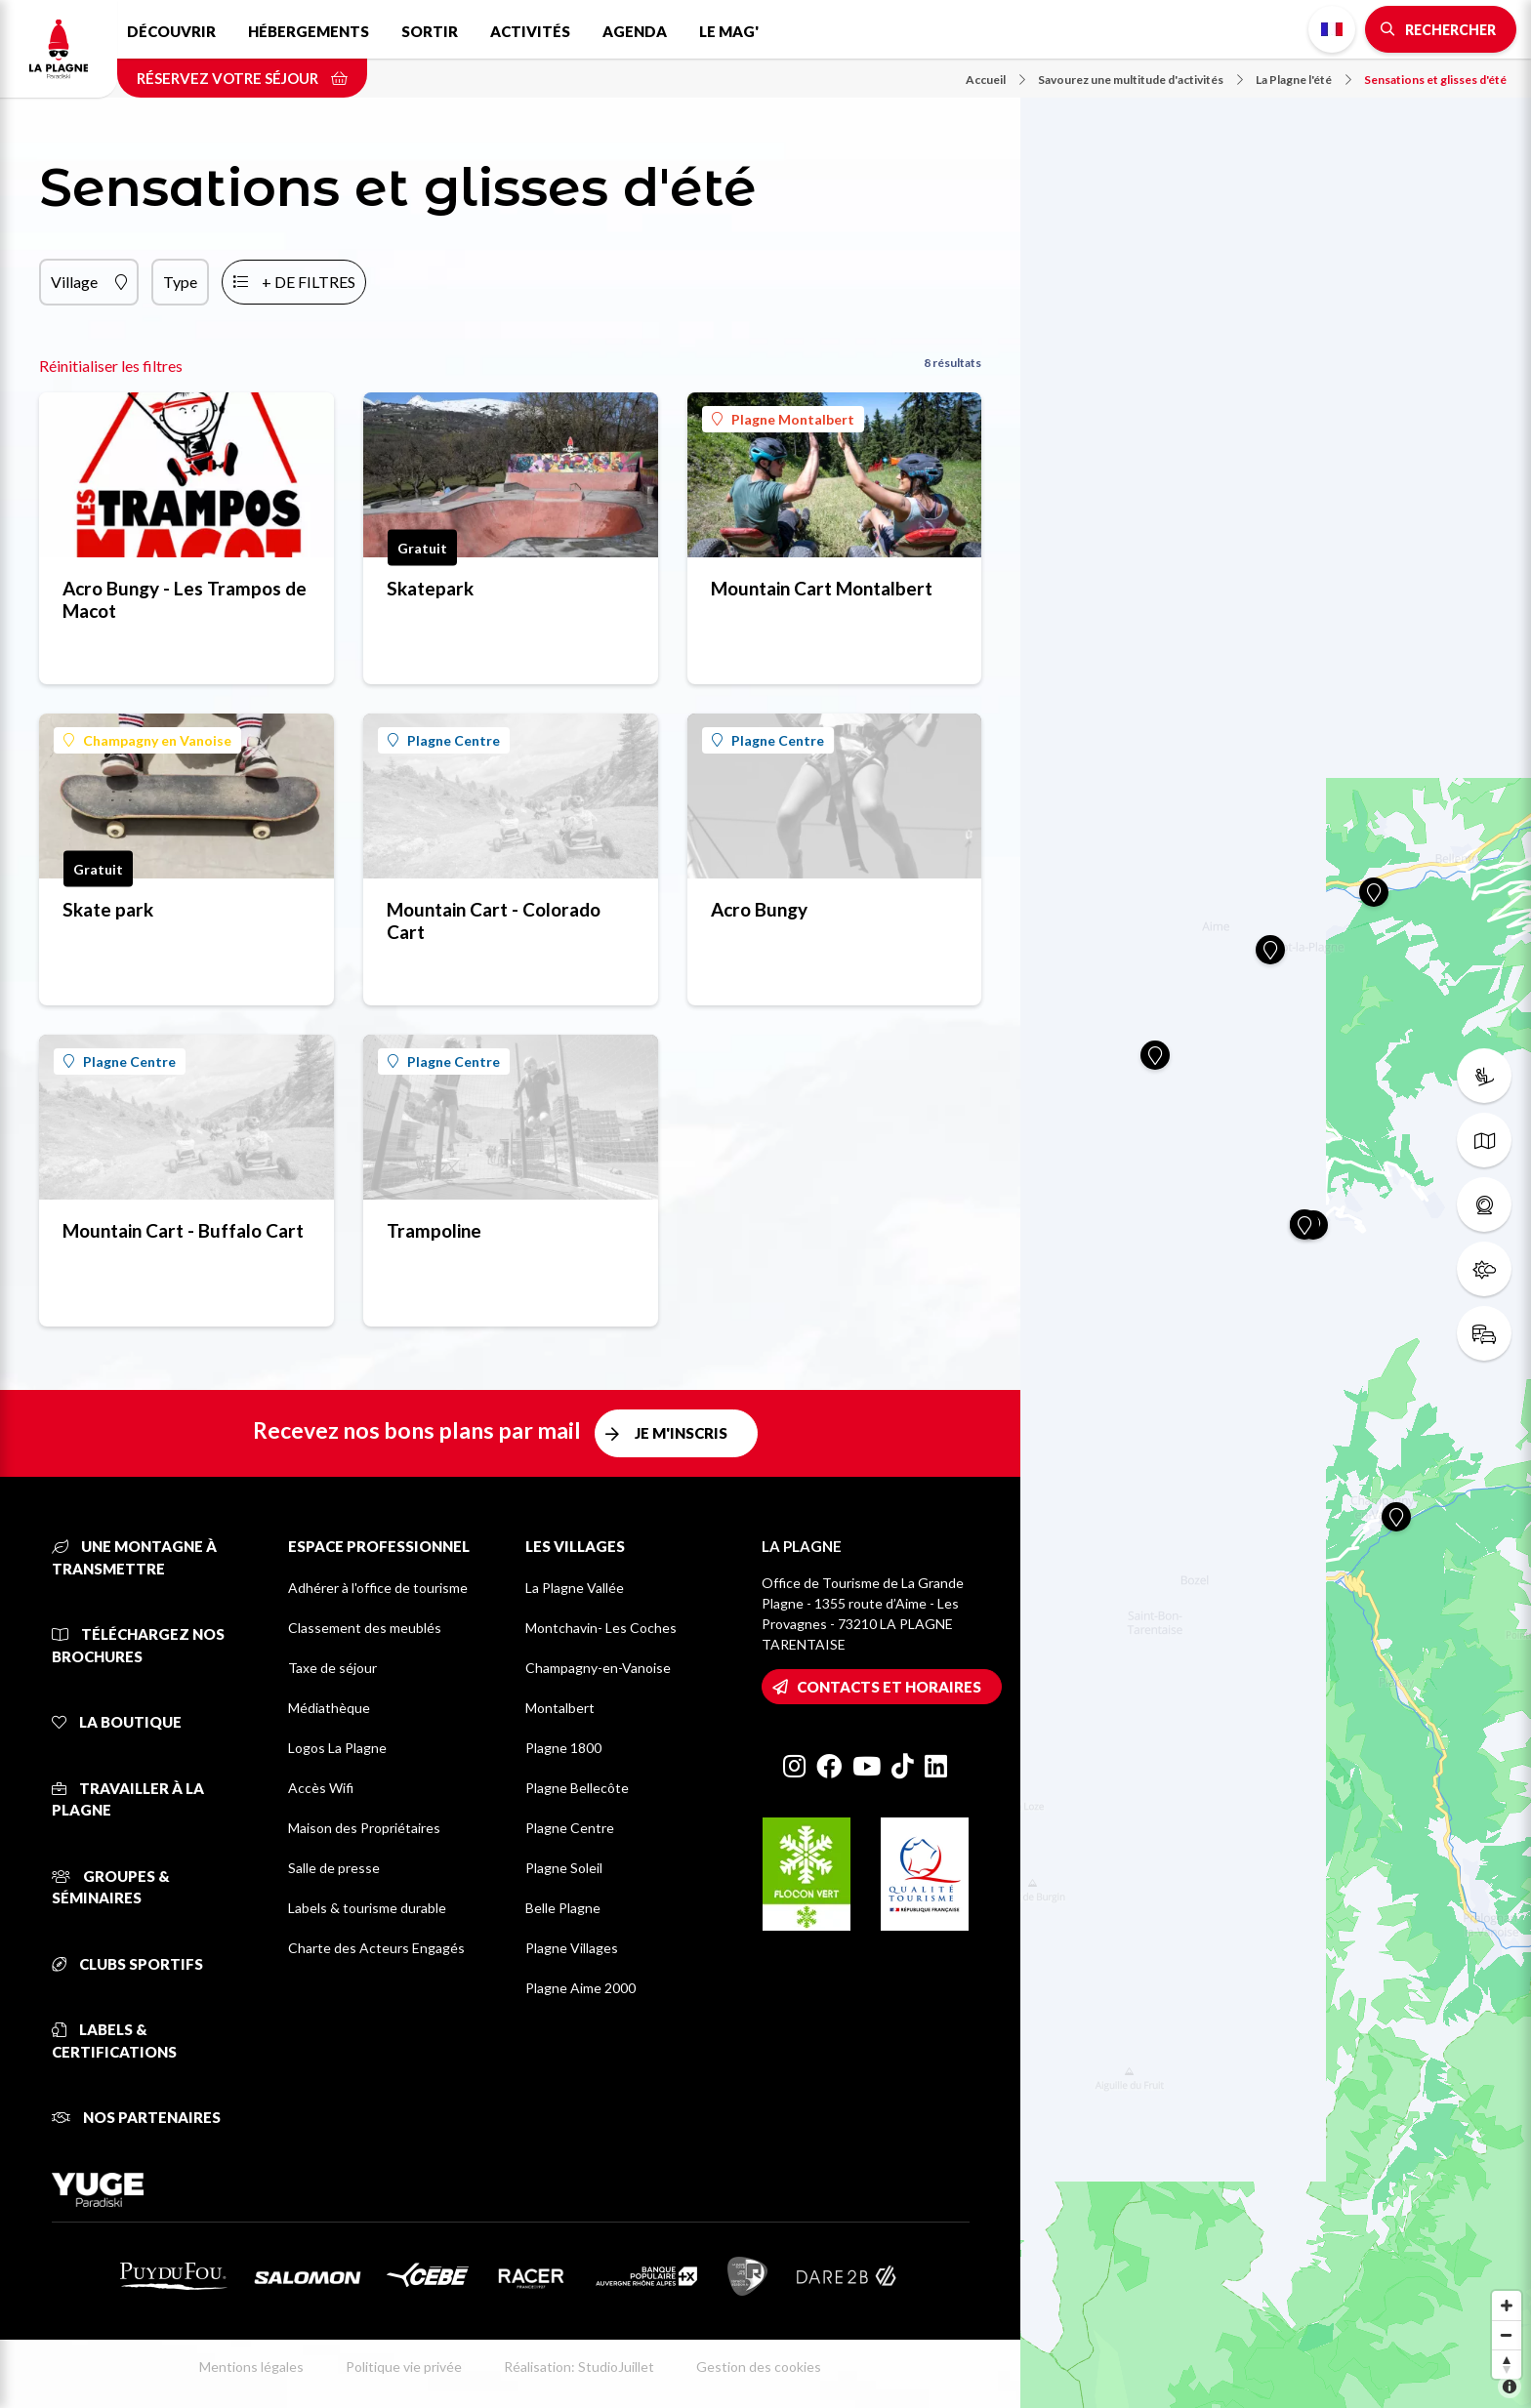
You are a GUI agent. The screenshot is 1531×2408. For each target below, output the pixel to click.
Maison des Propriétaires (364, 1827)
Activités (530, 31)
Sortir (429, 31)
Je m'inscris (681, 1433)
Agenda (634, 31)
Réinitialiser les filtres (111, 365)
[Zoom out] (1506, 2334)
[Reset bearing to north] (1506, 2364)
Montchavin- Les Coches (601, 1627)
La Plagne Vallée (574, 1587)
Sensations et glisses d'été (1435, 79)
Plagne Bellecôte (577, 1787)
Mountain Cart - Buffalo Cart (183, 1230)
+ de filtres (308, 281)
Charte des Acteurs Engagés (376, 1947)
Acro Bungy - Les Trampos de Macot (184, 599)
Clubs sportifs (127, 1964)
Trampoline (434, 1230)
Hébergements (308, 31)
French (1332, 29)
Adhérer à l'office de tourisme (378, 1587)
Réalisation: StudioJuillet (579, 2366)
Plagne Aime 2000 (580, 1987)
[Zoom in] (1506, 2305)
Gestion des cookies (758, 2366)
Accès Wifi (320, 1787)
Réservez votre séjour (242, 78)
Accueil (995, 79)
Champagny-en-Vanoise (598, 1667)
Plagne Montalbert (783, 419)
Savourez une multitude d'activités (1140, 79)
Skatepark (430, 588)
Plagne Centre (444, 740)
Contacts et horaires (889, 1686)
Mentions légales (251, 2366)
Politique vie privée (404, 2366)
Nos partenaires (136, 2117)
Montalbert (560, 1707)
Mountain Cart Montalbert (821, 588)
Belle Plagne (562, 1907)
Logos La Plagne (337, 1747)
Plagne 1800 (563, 1747)
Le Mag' (729, 31)
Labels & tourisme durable (367, 1907)
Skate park (107, 909)
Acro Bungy (759, 909)
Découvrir (171, 31)
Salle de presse (334, 1867)
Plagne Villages (571, 1947)
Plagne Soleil (563, 1867)
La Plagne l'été (1303, 79)
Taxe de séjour (332, 1667)
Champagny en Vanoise (147, 740)
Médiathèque (329, 1707)
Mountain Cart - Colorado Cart (493, 920)
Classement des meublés (364, 1627)
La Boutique (117, 1722)
